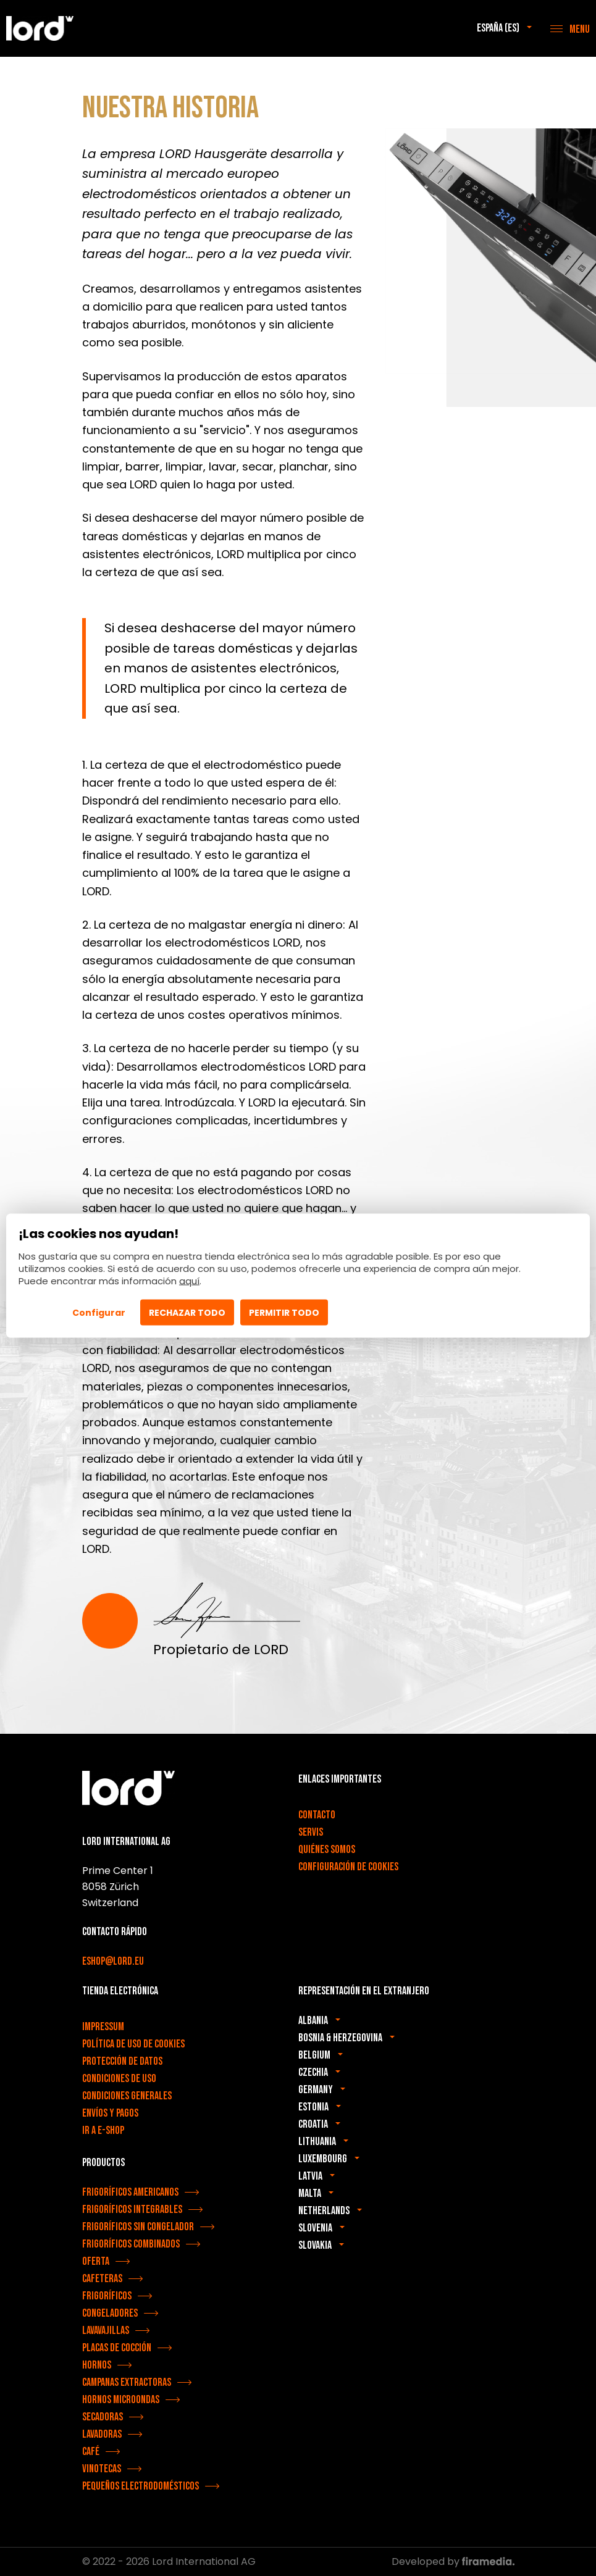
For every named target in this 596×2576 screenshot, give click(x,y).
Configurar (98, 1313)
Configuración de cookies (348, 1866)
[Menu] (570, 28)
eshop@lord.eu (113, 1961)
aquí (189, 1280)
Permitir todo (284, 1313)
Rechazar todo (187, 1313)
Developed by (453, 2561)
